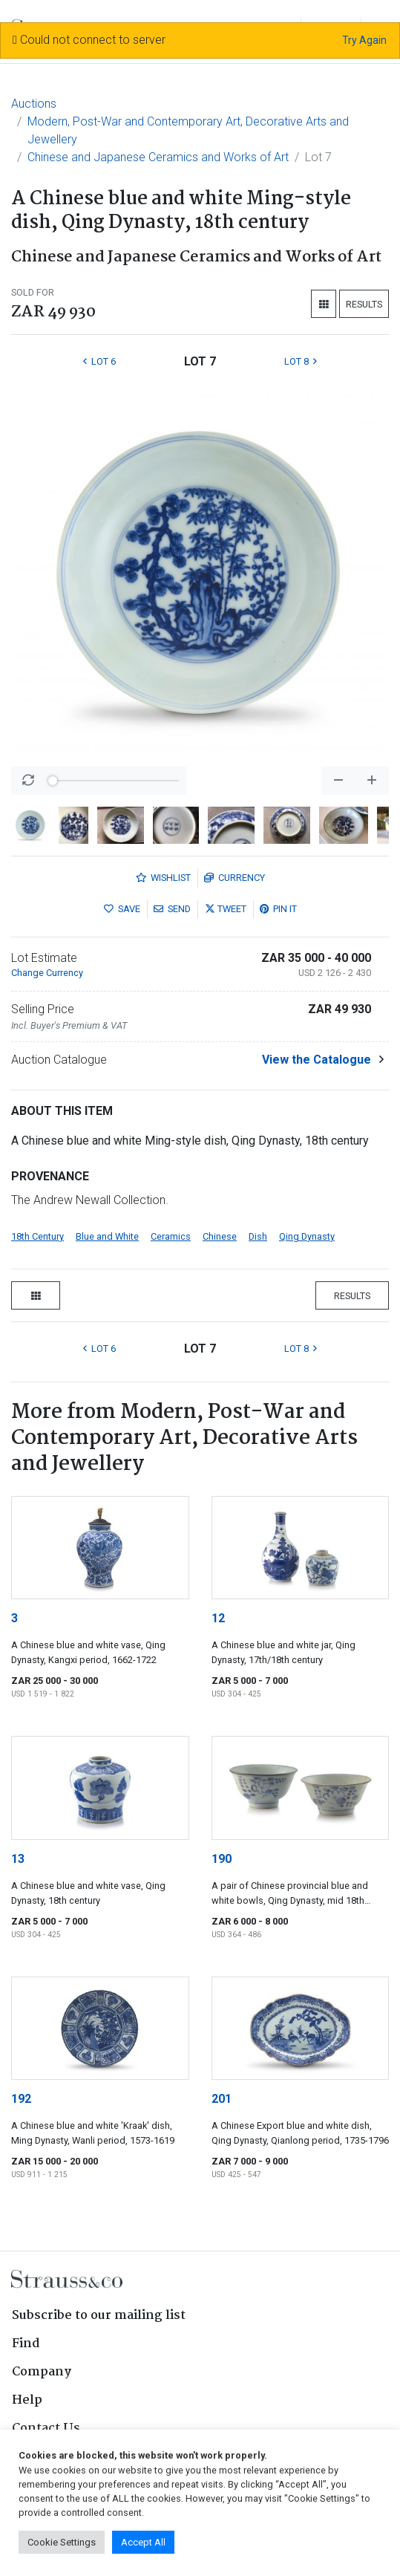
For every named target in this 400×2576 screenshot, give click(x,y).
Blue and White (107, 1236)
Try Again (364, 40)
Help (27, 2400)
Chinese (220, 1236)
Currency (234, 877)
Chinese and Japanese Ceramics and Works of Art (158, 157)
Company (41, 2372)
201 (222, 2099)
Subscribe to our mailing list (99, 2316)
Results (364, 304)
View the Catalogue (316, 1060)
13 (17, 1859)
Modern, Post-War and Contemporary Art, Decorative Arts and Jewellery (188, 130)
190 (222, 1859)
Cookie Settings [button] (61, 2542)
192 (21, 2099)
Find (26, 2344)
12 (218, 1618)
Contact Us (46, 2429)
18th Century (37, 1236)
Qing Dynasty (307, 1236)
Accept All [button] (143, 2542)
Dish (258, 1236)
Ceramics (171, 1236)
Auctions (33, 104)
